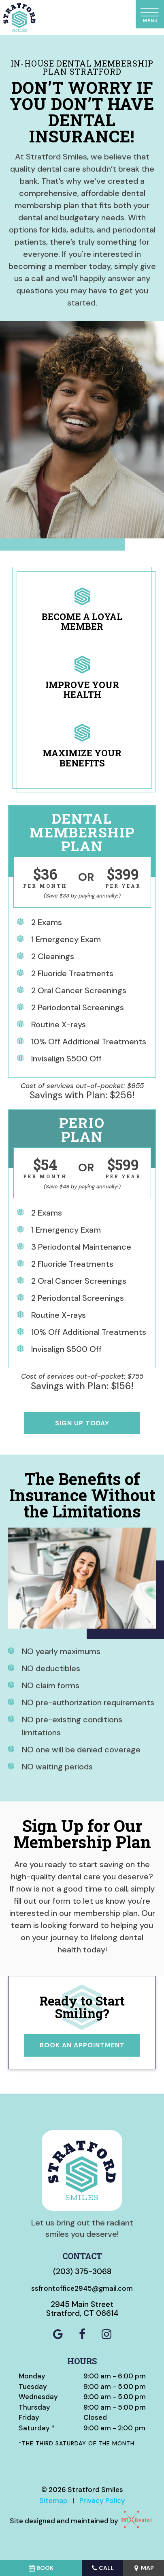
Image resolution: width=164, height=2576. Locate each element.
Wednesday (38, 2396)
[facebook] (82, 2334)
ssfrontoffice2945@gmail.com (82, 2288)
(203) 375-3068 (82, 2271)
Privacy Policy (102, 2500)
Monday (32, 2376)
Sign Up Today (82, 1423)
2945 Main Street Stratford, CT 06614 (82, 2309)
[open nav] (150, 14)
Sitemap (53, 2500)
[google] (58, 2334)
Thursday (34, 2407)
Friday (29, 2417)
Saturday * (37, 2427)
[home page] (19, 17)
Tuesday (33, 2386)
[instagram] (106, 2334)
